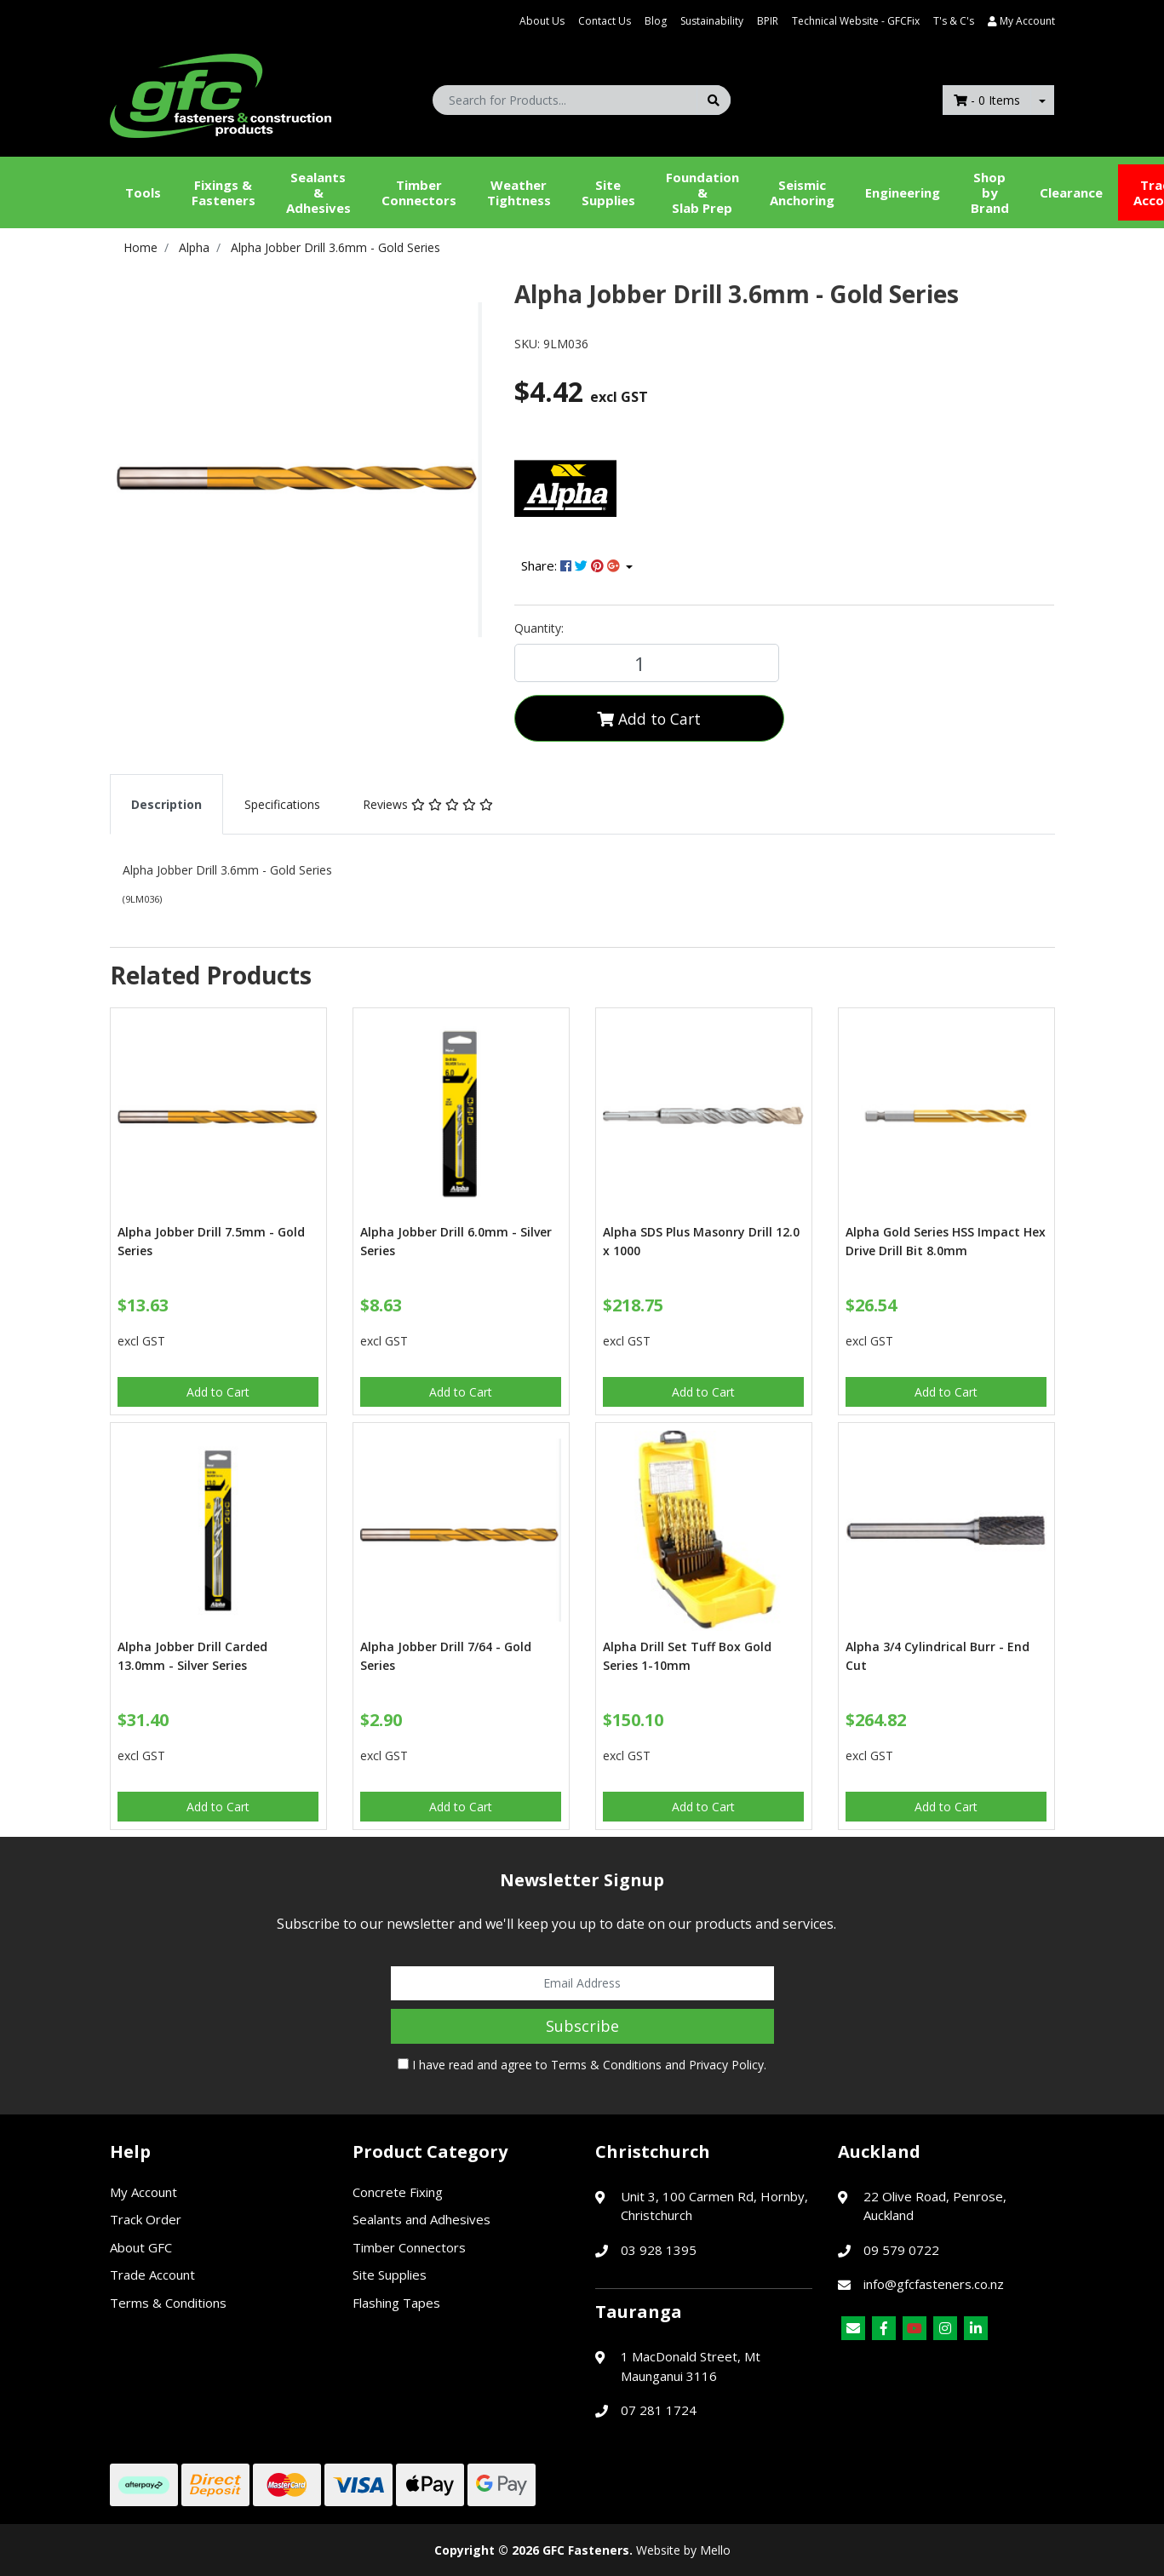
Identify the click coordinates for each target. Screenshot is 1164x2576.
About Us (542, 21)
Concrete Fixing (398, 2191)
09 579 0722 (901, 2249)
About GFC (141, 2247)
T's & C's (953, 21)
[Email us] (853, 2328)
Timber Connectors (418, 192)
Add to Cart (649, 719)
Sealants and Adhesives (421, 2219)
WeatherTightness (519, 192)
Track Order (145, 2219)
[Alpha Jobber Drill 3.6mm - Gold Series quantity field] (646, 663)
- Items (987, 100)
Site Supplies (608, 192)
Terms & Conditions (606, 2065)
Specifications (282, 804)
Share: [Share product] (572, 565)
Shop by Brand (990, 192)
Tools (143, 192)
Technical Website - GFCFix (856, 21)
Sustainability (711, 21)
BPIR (767, 21)
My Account (143, 2191)
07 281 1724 (659, 2409)
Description (166, 804)
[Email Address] (582, 1983)
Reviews (428, 804)
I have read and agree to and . (582, 2065)
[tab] (166, 804)
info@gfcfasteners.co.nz (933, 2283)
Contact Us (604, 21)
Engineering (902, 192)
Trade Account (152, 2274)
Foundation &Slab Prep (702, 192)
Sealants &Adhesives (318, 192)
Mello (715, 2550)
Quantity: (539, 628)
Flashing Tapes (396, 2302)
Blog (656, 21)
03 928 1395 (659, 2249)
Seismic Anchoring (802, 192)
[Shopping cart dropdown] (1042, 100)
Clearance (1071, 192)
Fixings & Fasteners (223, 192)
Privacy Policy (726, 2065)
